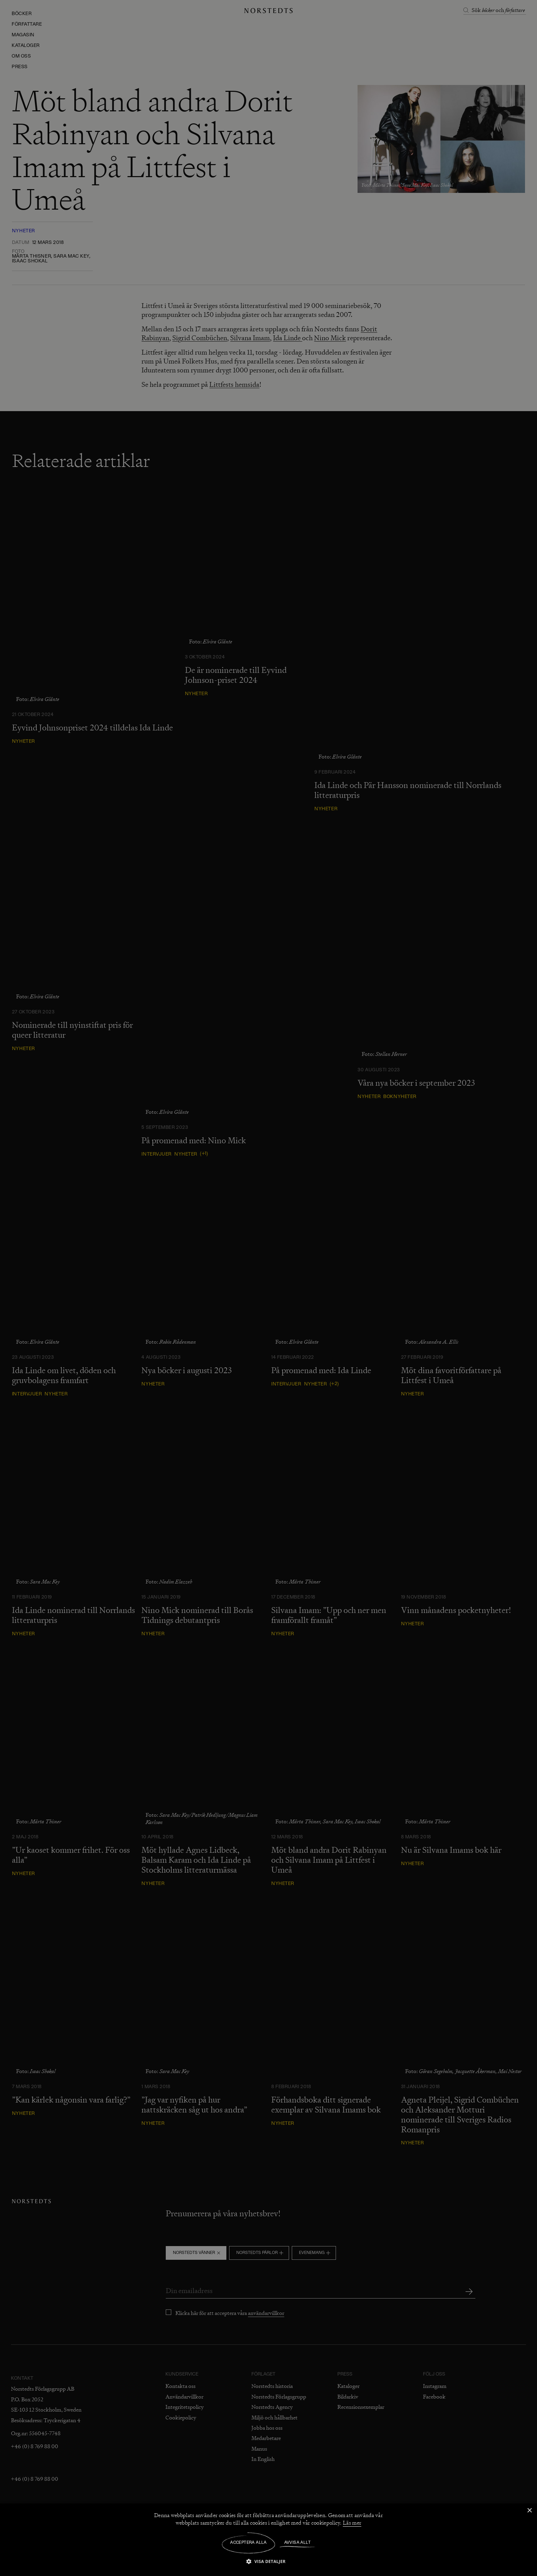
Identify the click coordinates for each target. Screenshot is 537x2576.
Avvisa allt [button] (297, 2543)
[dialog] (268, 1288)
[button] (268, 2561)
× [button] (529, 2510)
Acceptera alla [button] (248, 2543)
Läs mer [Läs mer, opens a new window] (352, 2522)
